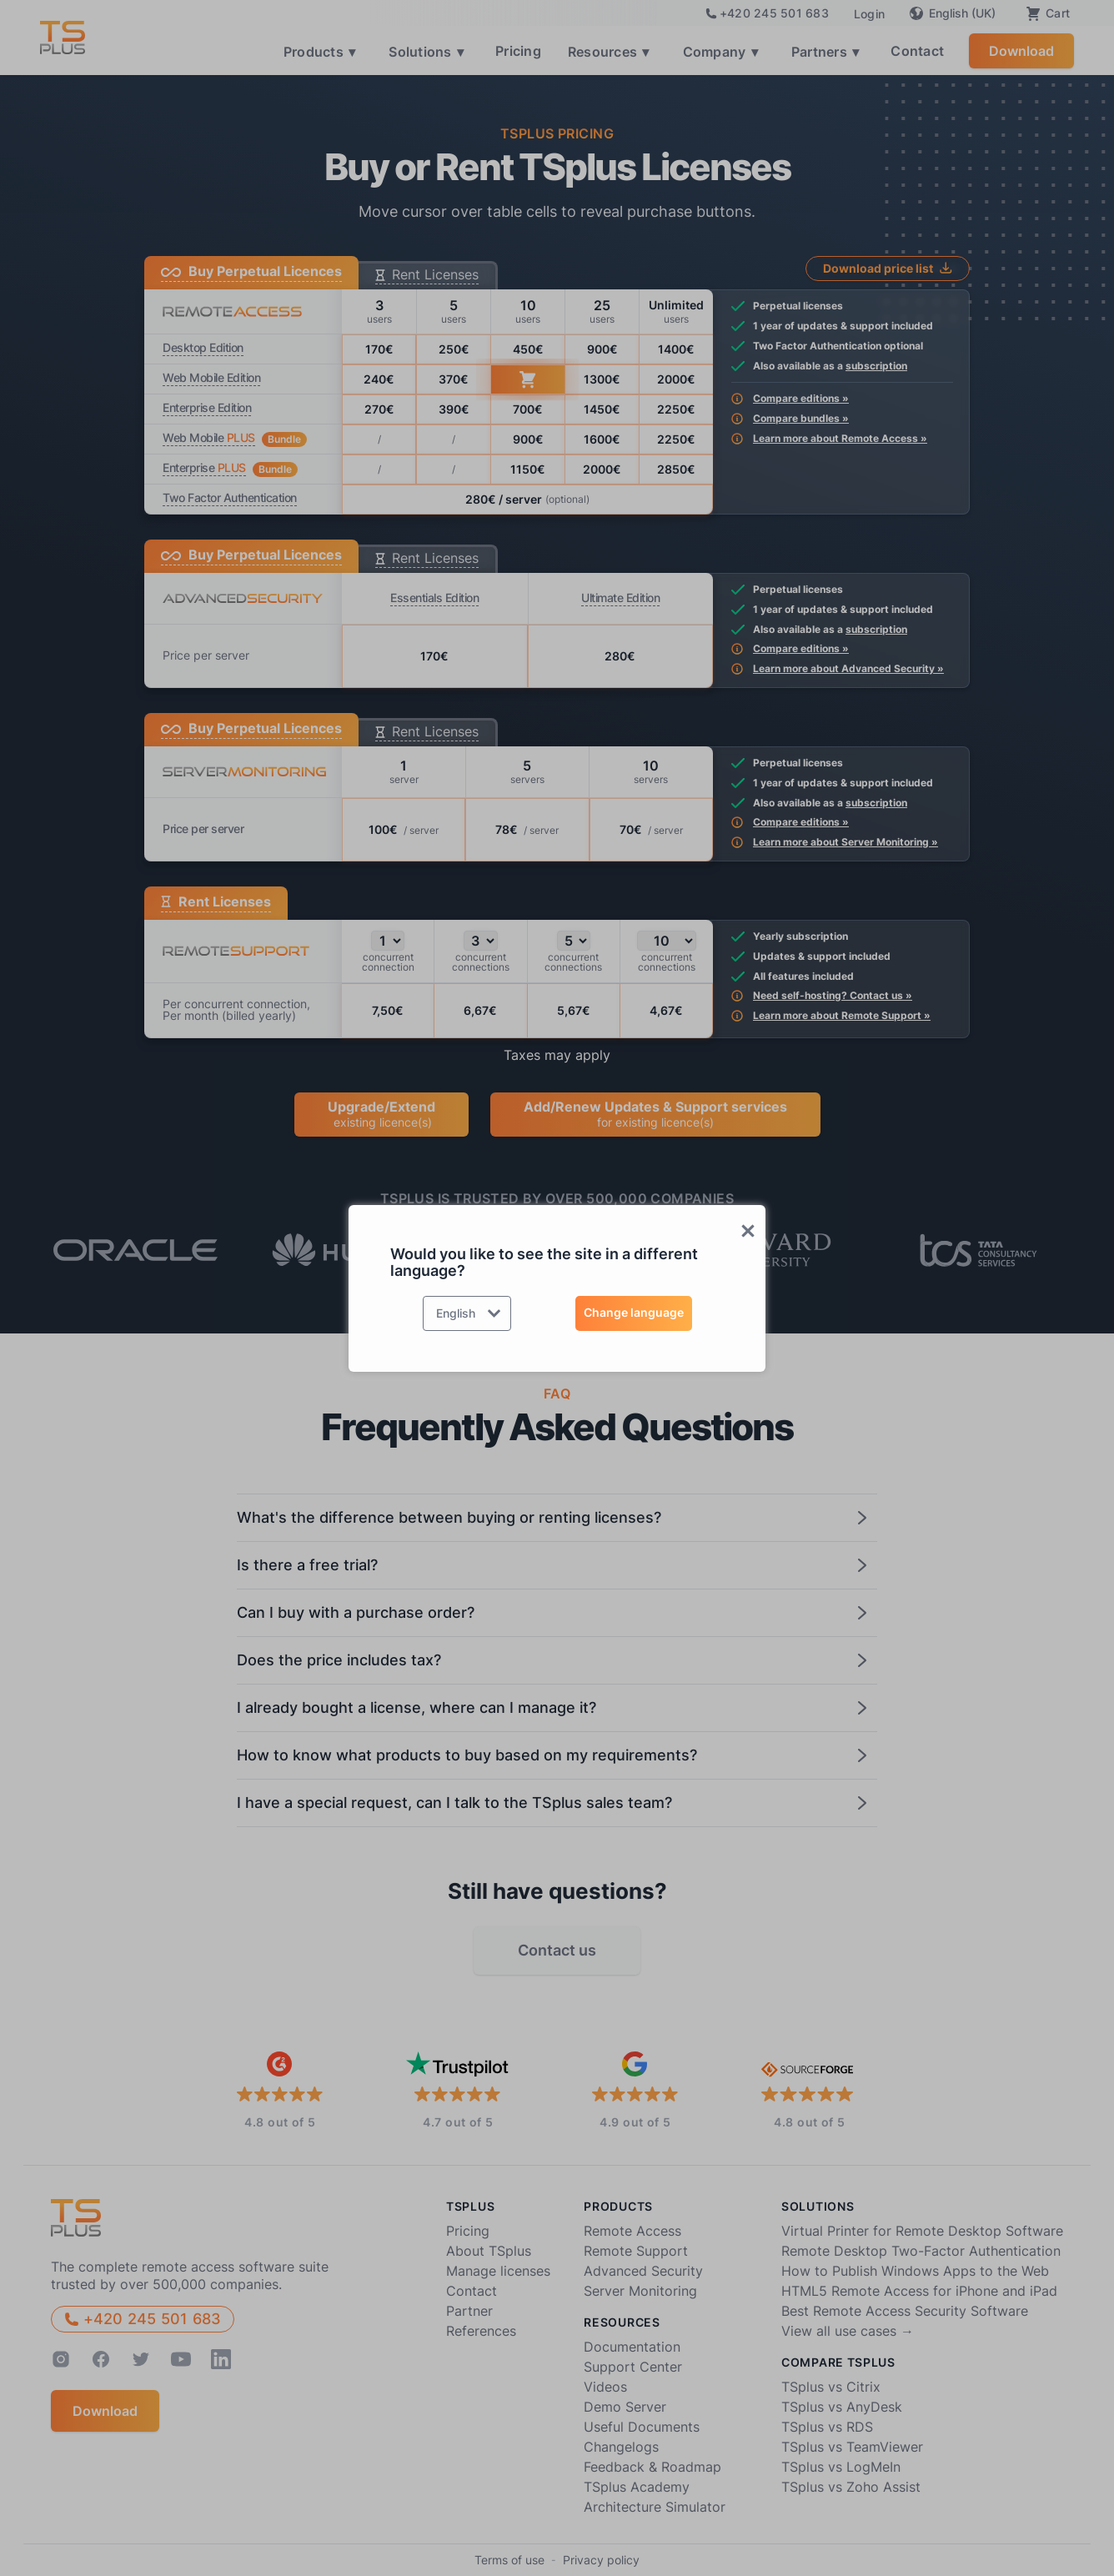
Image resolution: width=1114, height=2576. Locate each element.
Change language (634, 1312)
